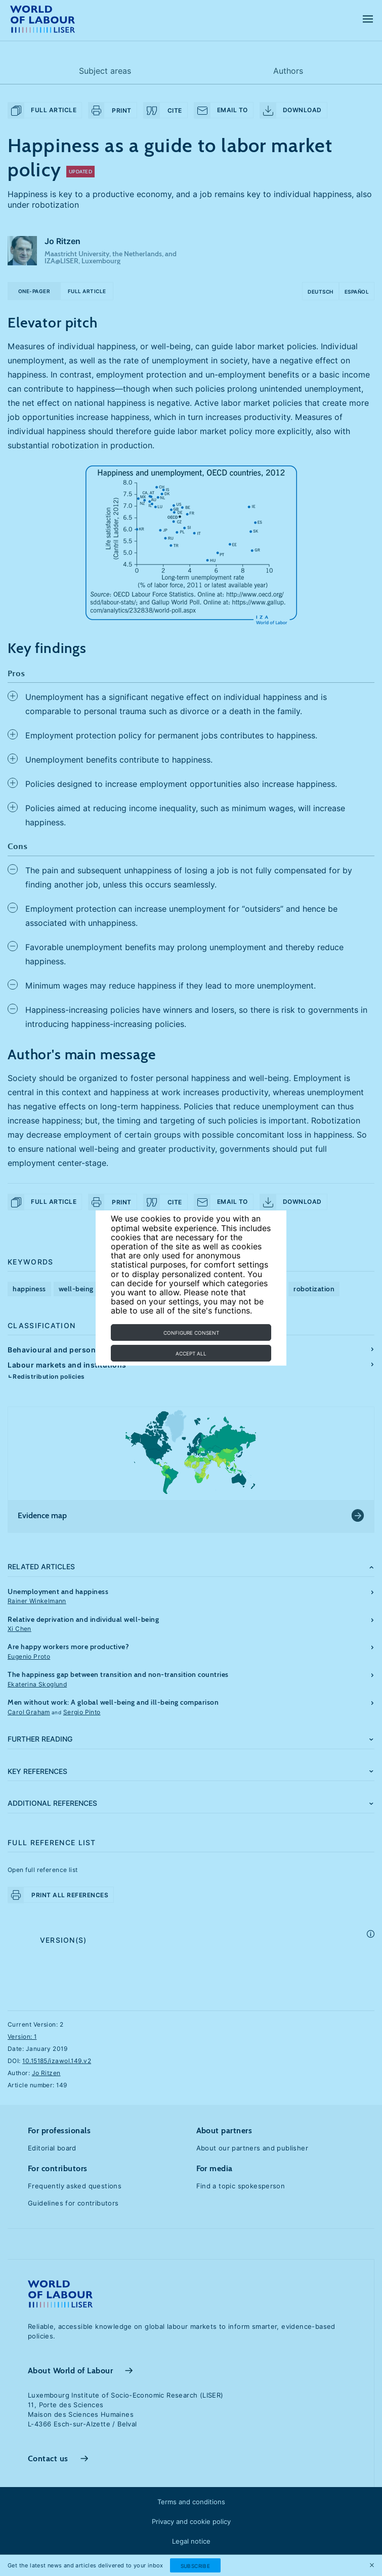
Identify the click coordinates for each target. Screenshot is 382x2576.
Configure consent (191, 1333)
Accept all (191, 1353)
